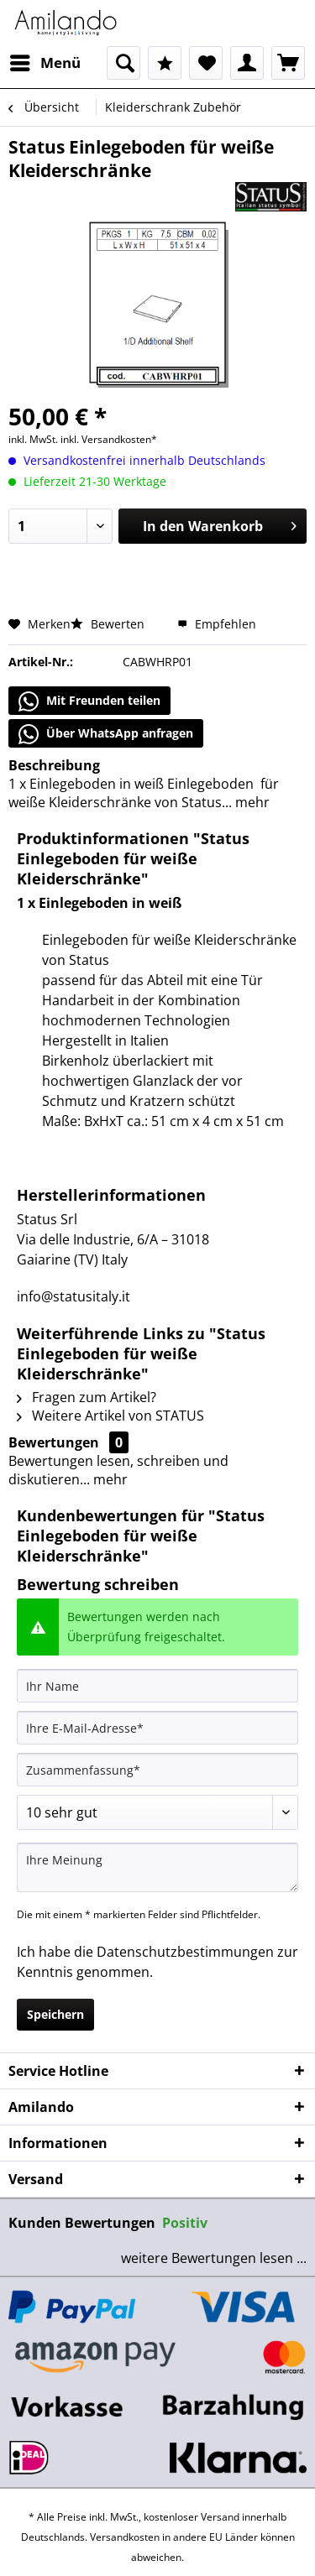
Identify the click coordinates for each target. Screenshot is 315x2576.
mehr (251, 802)
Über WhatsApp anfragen (105, 734)
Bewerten (109, 624)
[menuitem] (44, 63)
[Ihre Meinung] (157, 1867)
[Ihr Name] (157, 1686)
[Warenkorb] (288, 63)
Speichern (55, 2014)
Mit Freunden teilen (89, 701)
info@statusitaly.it (73, 1296)
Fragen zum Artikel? (86, 1397)
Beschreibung (54, 765)
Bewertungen (53, 1442)
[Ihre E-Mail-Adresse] (157, 1727)
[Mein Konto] (247, 63)
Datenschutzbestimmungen (185, 1951)
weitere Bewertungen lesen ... (214, 2258)
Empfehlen (216, 624)
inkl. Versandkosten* (108, 439)
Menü (45, 61)
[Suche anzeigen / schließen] (123, 63)
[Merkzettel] (206, 63)
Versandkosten (125, 2537)
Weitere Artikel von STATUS (110, 1415)
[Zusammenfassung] (157, 1769)
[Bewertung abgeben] (157, 1812)
